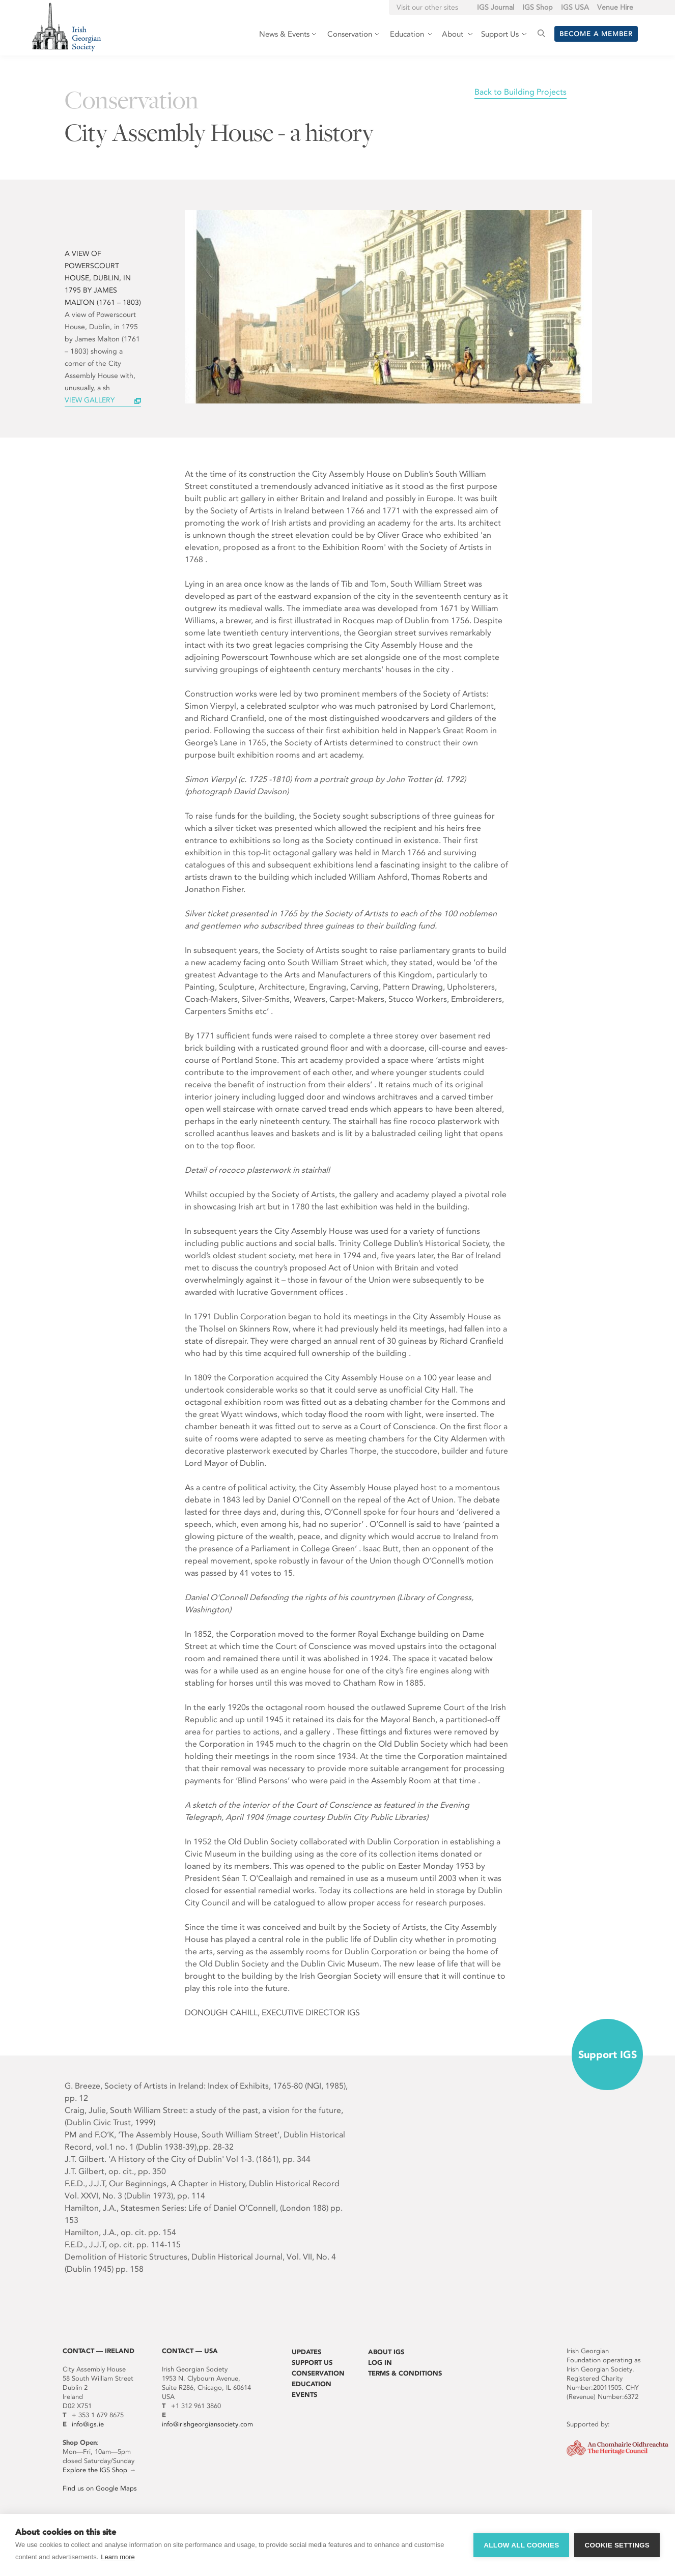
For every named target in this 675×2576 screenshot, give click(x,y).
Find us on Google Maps (100, 2488)
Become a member (596, 34)
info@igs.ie (88, 2424)
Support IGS (607, 2054)
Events (304, 2394)
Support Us (312, 2362)
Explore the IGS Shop (95, 2470)
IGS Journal (495, 7)
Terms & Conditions (405, 2373)
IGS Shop (537, 7)
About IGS (386, 2352)
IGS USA (575, 7)
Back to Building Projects (520, 92)
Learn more (117, 2557)
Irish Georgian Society (66, 26)
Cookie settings (617, 2545)
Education (311, 2384)
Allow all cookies (521, 2545)
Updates (306, 2352)
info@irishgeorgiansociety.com (207, 2424)
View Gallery (90, 400)
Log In (380, 2362)
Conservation (318, 2373)
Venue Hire (615, 7)
